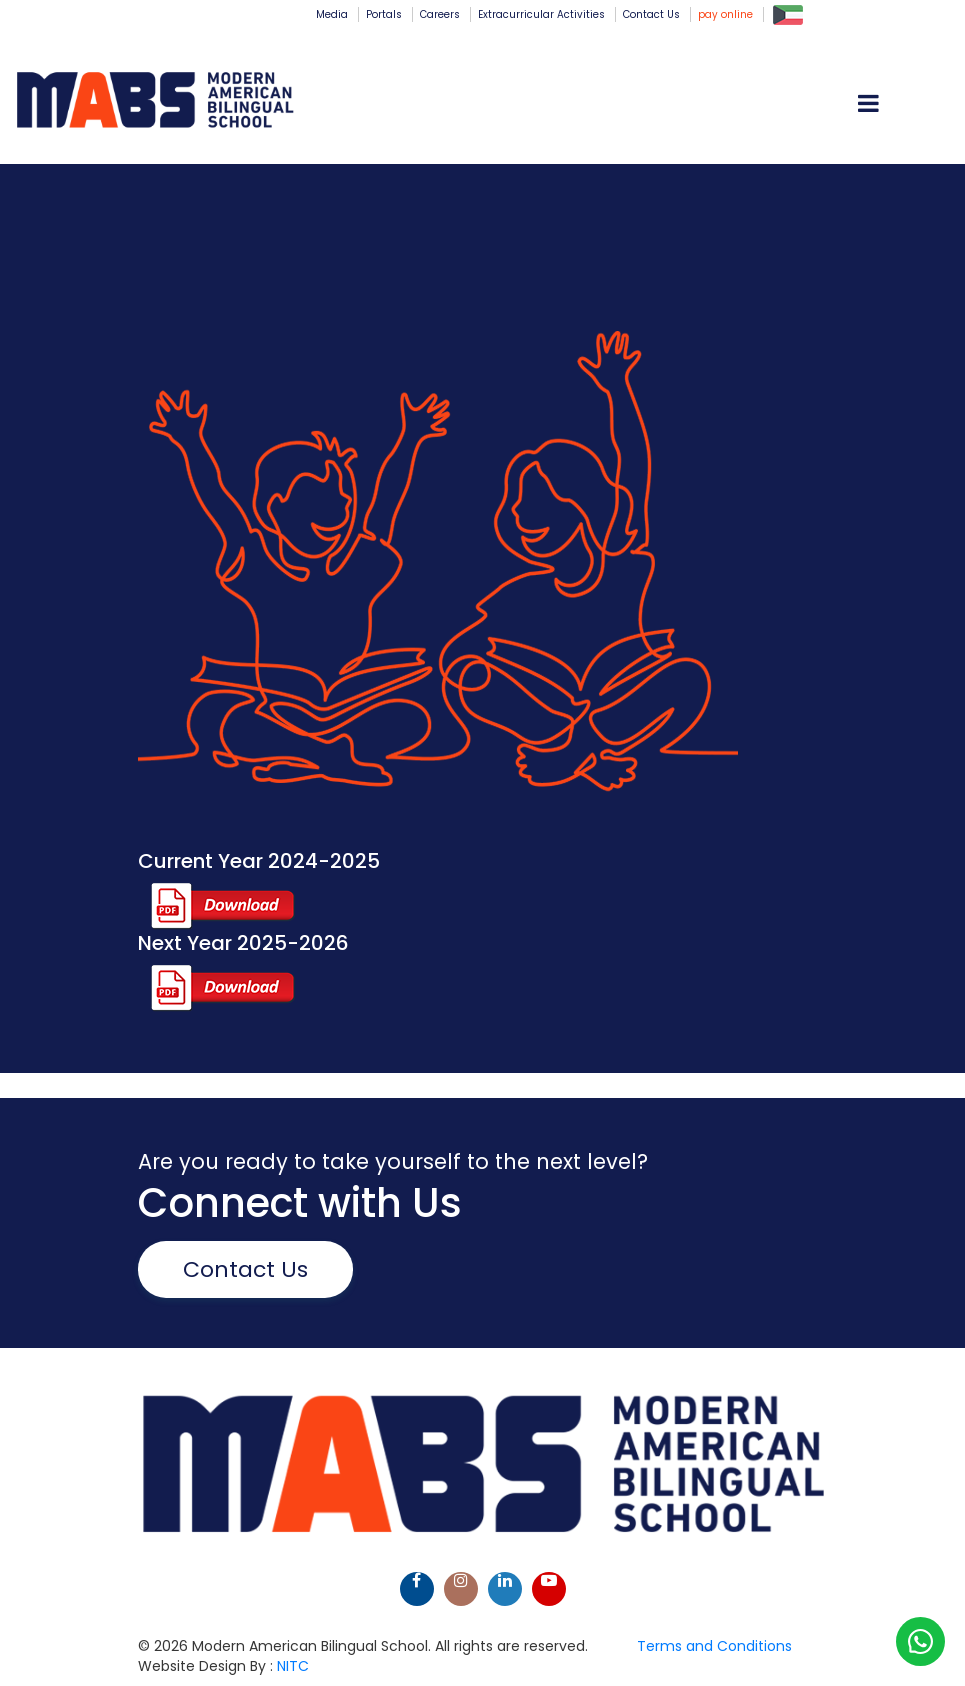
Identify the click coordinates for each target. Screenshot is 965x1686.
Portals (384, 14)
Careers (440, 14)
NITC (293, 1666)
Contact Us (651, 14)
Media (332, 14)
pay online (725, 14)
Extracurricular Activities (541, 14)
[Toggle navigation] (922, 102)
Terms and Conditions (714, 1646)
